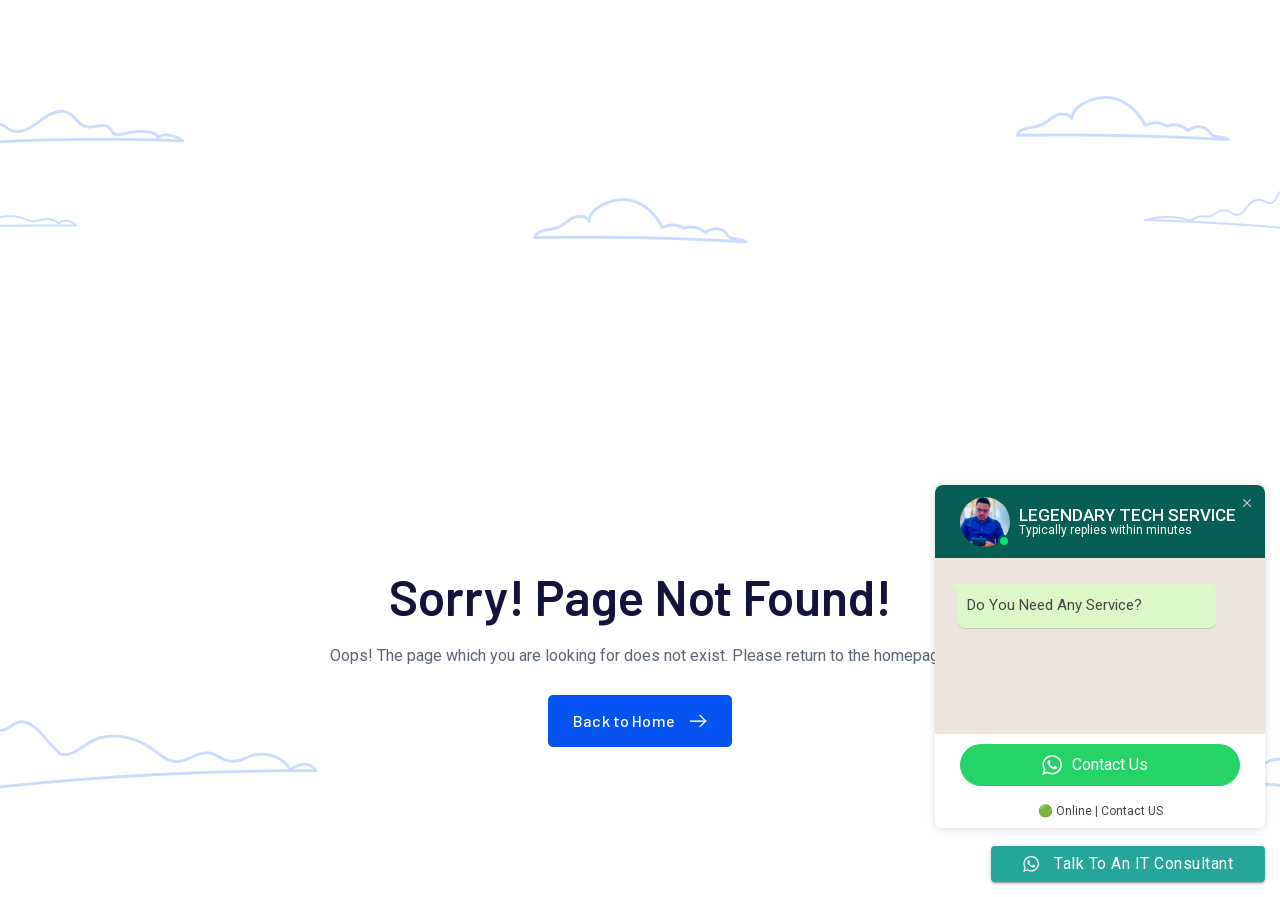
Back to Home (644, 720)
